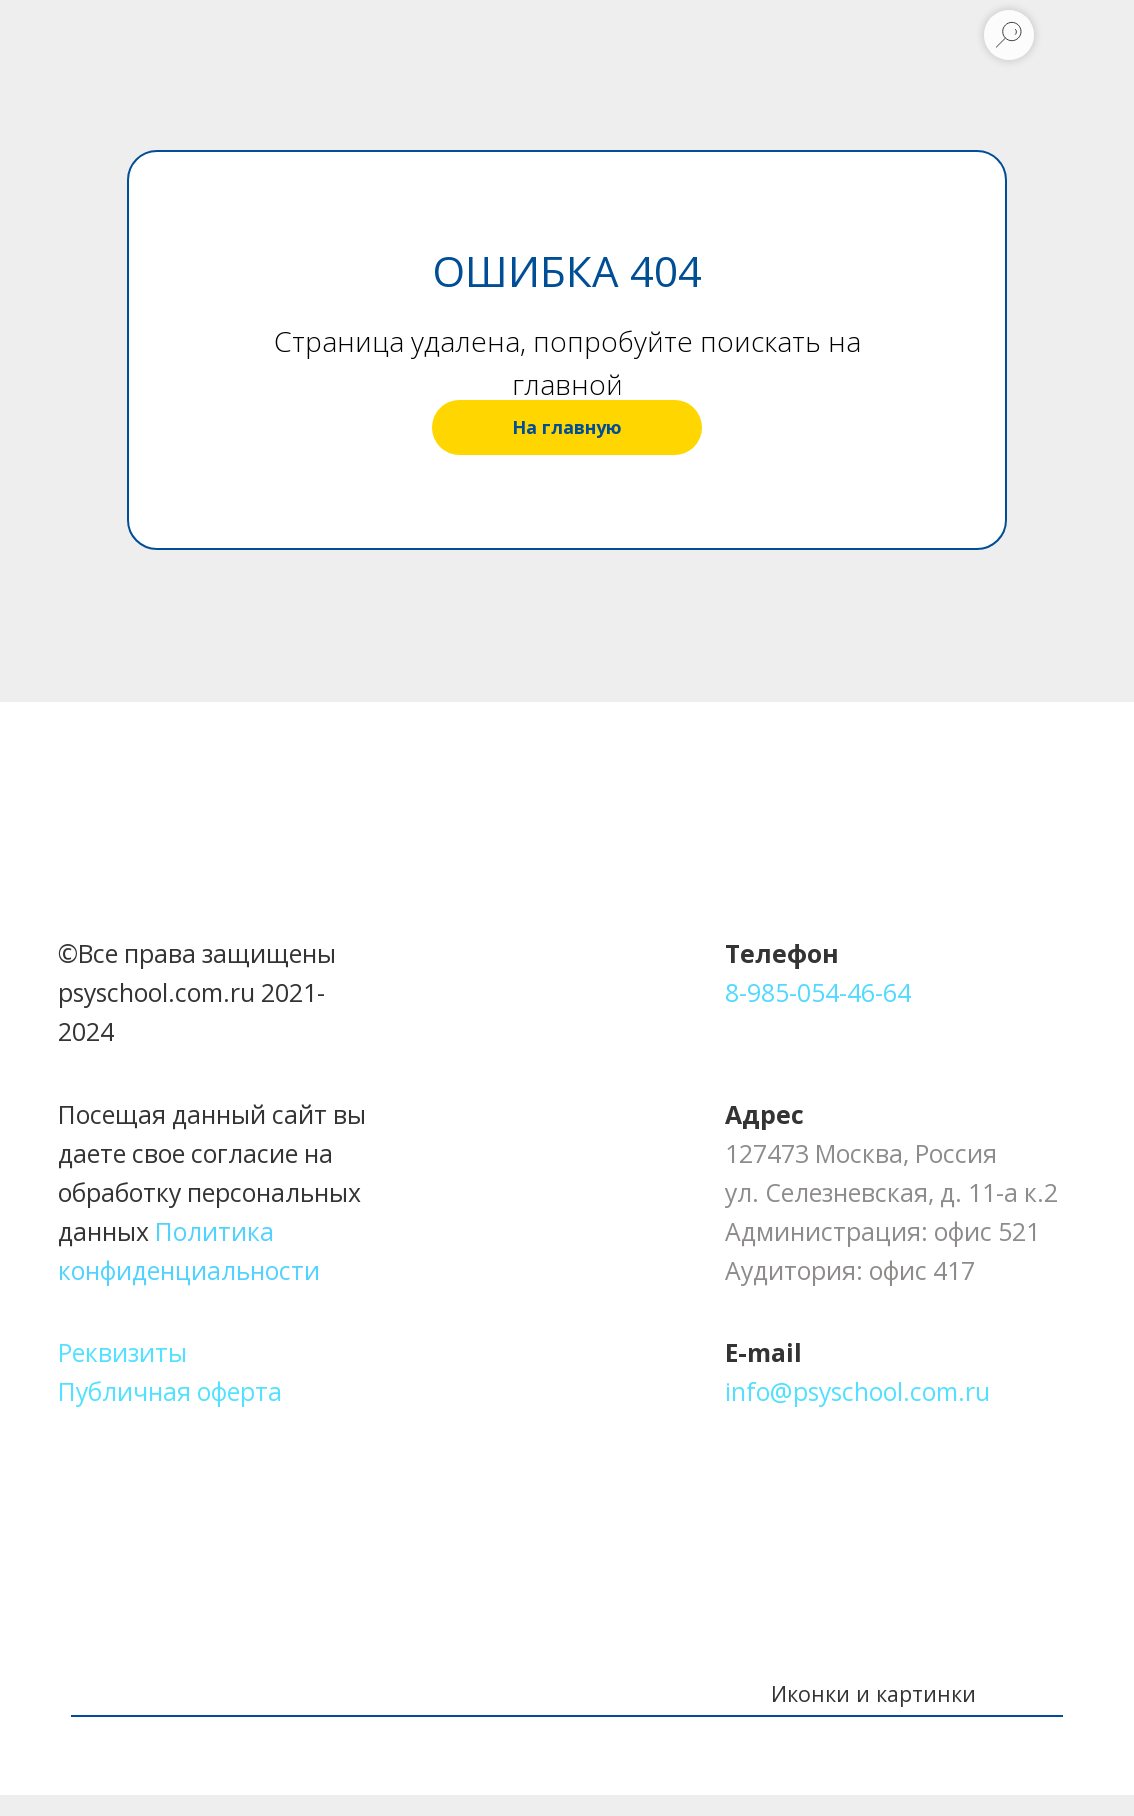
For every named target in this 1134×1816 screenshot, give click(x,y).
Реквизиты (122, 1352)
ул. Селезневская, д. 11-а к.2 (891, 1192)
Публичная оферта (170, 1391)
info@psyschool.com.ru (857, 1391)
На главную (567, 427)
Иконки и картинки (873, 1693)
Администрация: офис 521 (882, 1231)
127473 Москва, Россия (861, 1153)
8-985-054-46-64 (818, 992)
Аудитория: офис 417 (850, 1270)
